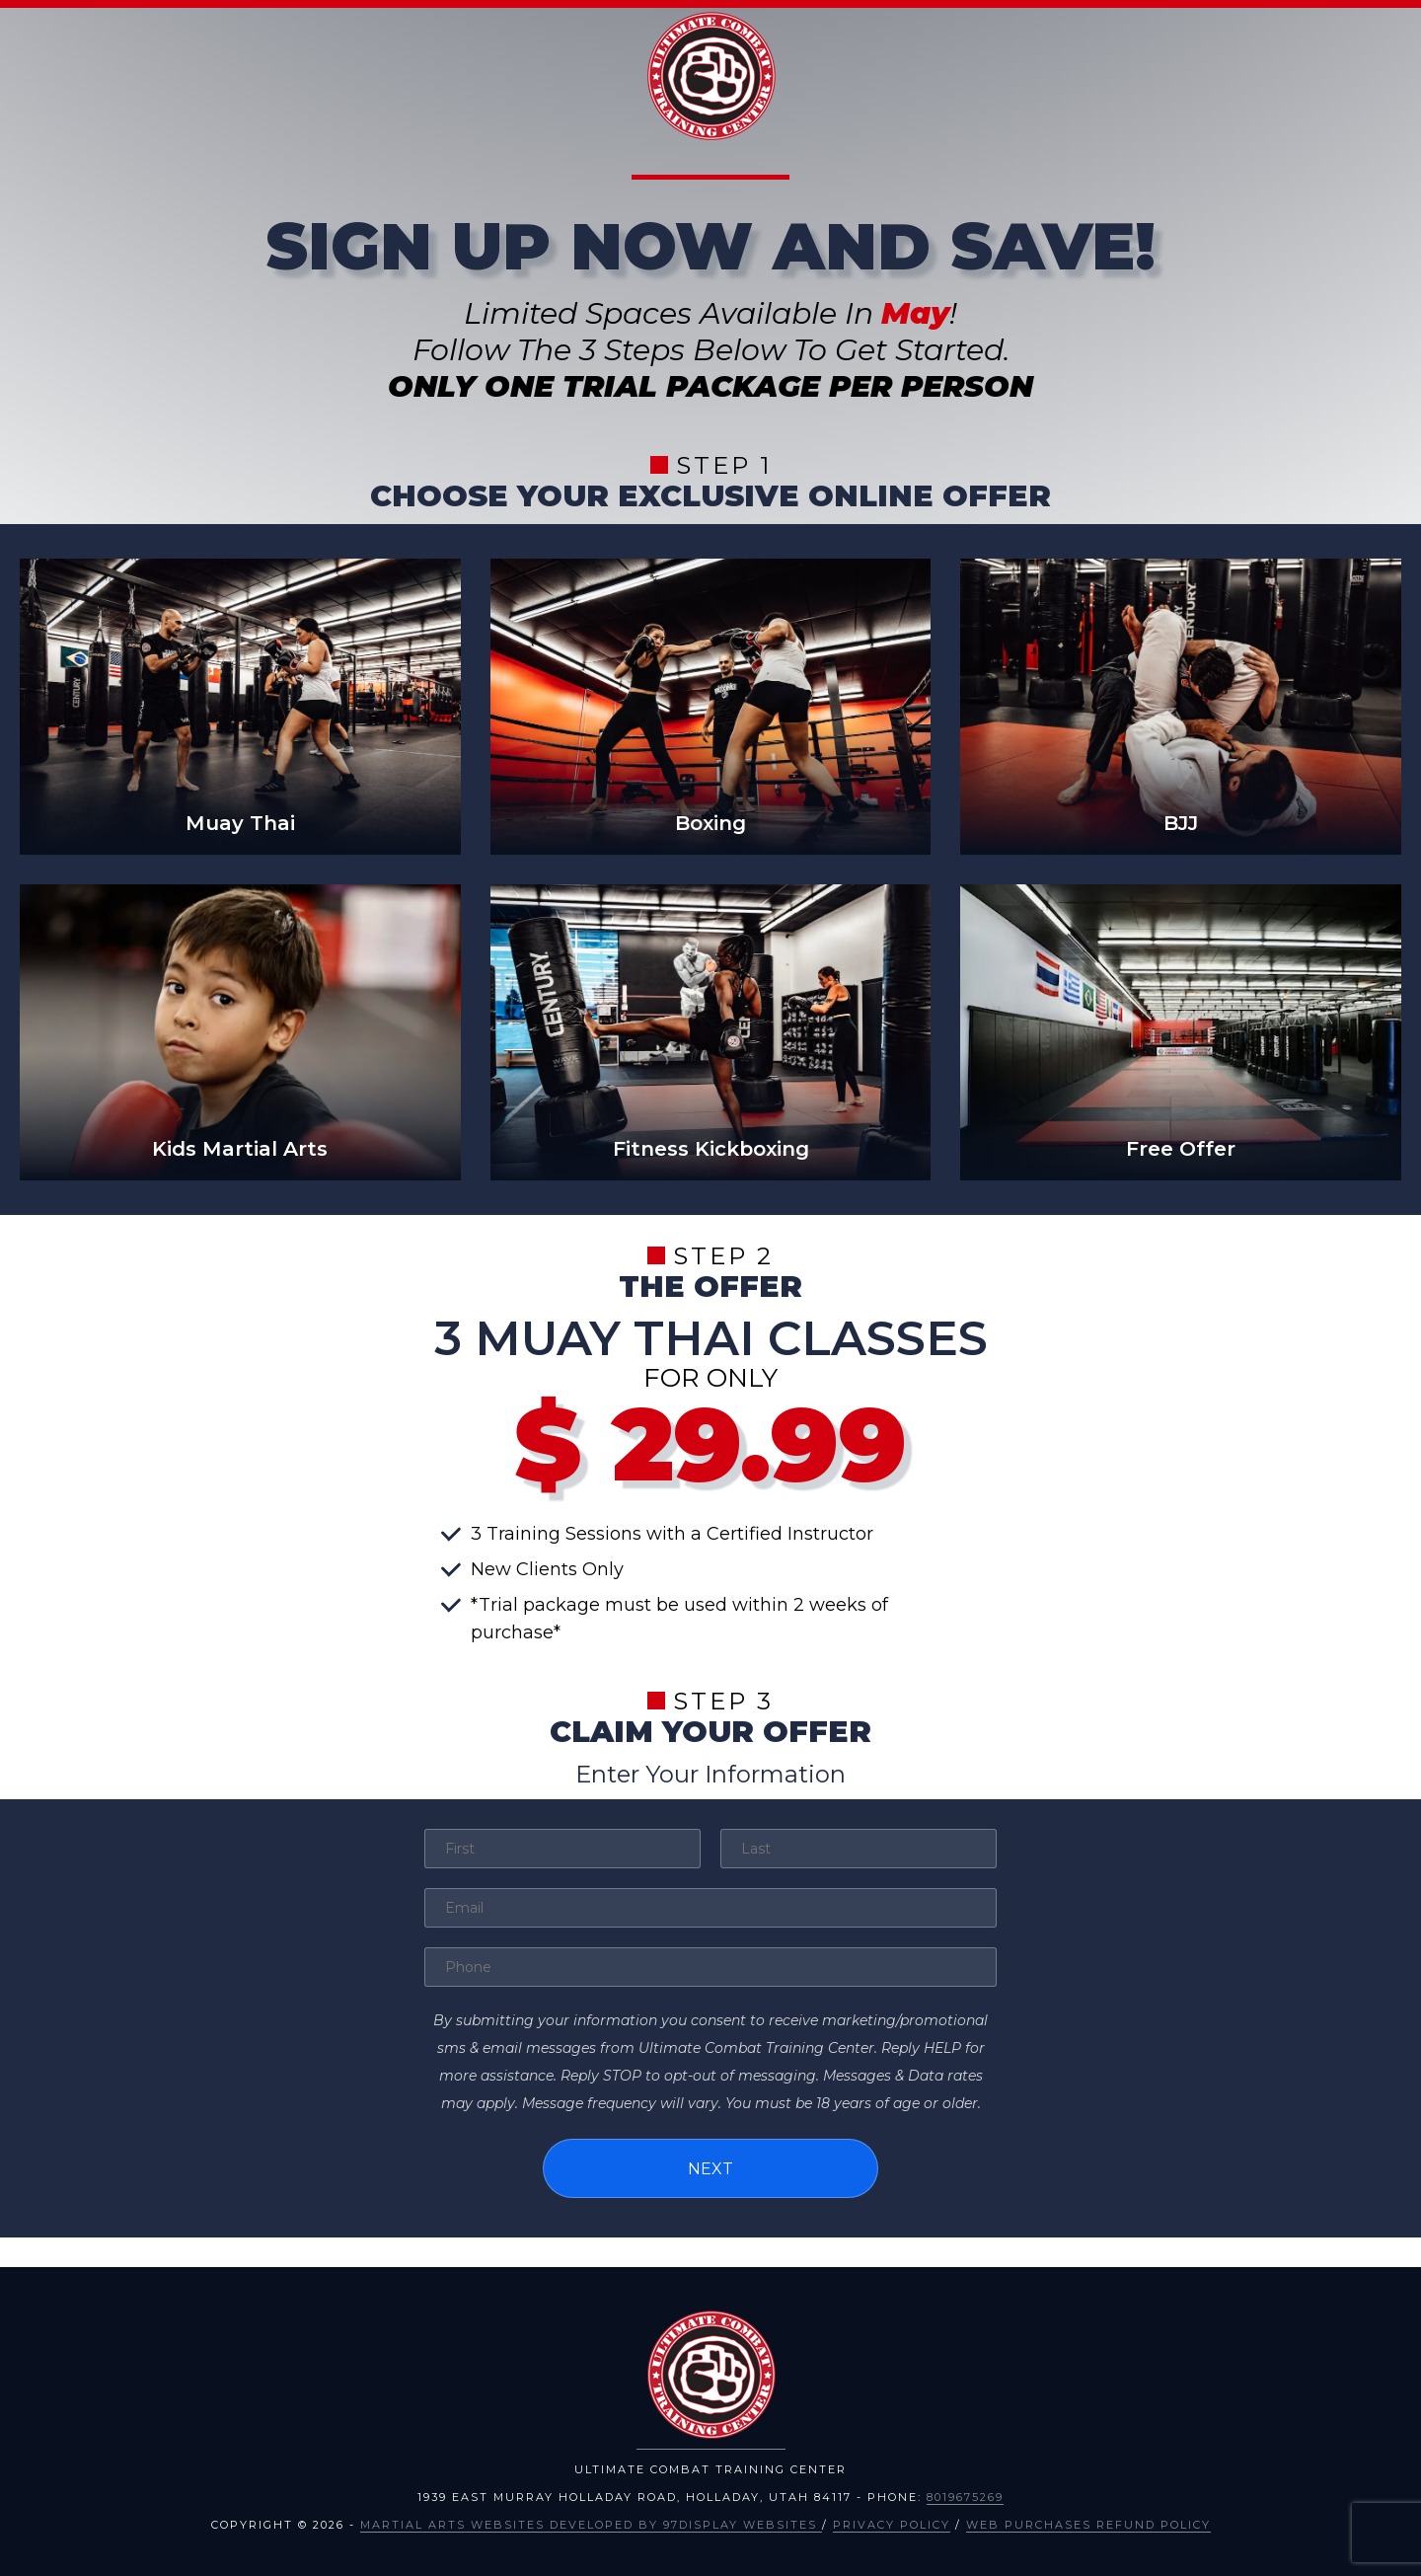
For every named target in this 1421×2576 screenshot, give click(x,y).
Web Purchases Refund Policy (1088, 2523)
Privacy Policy (891, 2523)
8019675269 (965, 2495)
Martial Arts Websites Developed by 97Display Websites (591, 2523)
